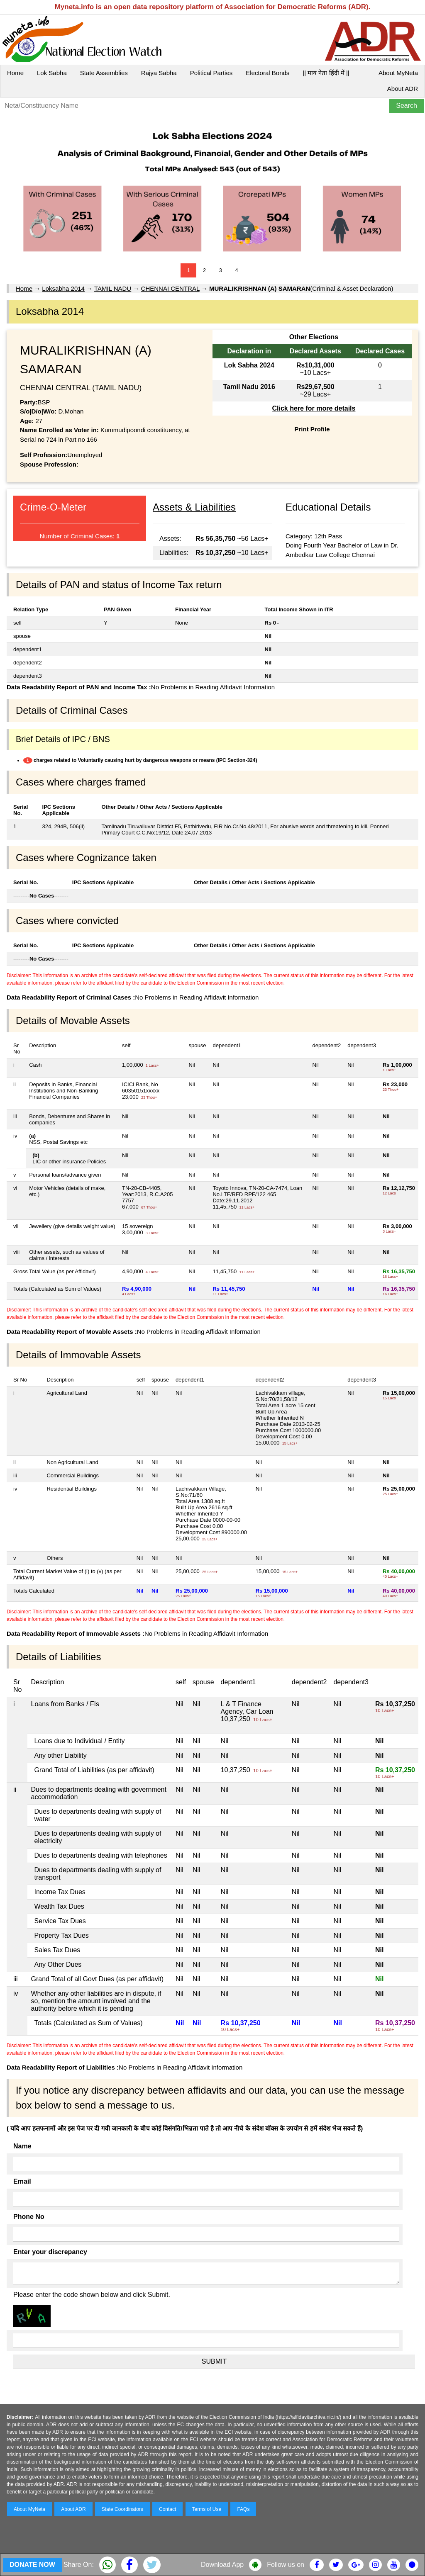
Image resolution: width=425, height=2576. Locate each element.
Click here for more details (313, 408)
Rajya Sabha (159, 72)
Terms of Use (207, 2509)
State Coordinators (122, 2509)
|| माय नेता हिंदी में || (326, 72)
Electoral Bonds (267, 72)
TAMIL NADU (112, 288)
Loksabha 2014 (63, 288)
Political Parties (211, 72)
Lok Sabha (52, 72)
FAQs (243, 2509)
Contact (167, 2509)
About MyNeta (398, 72)
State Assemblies (104, 72)
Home (15, 72)
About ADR (402, 88)
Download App (222, 2564)
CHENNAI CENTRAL (170, 288)
